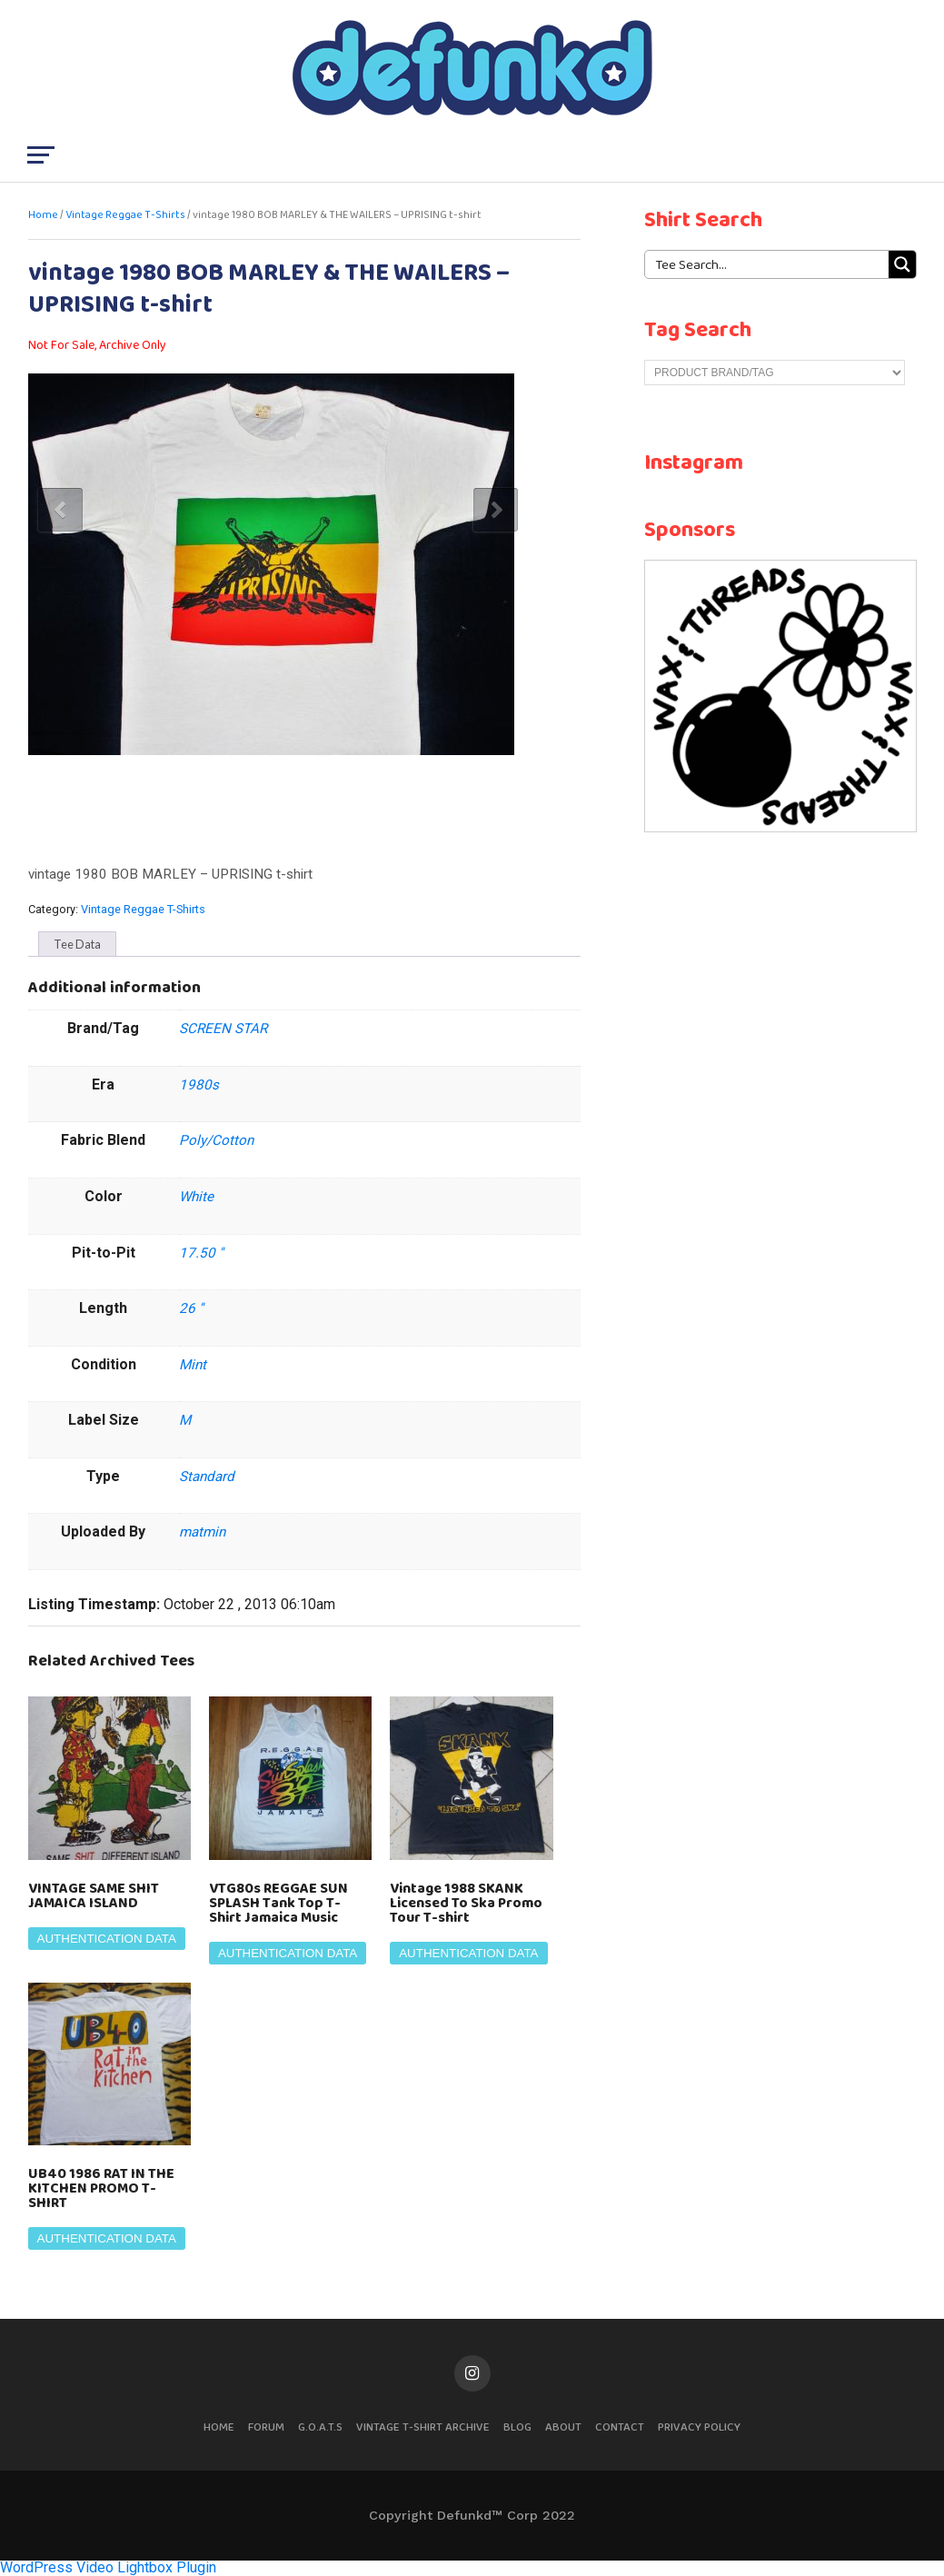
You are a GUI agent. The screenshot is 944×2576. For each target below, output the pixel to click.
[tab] (77, 944)
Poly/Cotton (216, 1140)
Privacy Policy (699, 2427)
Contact (619, 2427)
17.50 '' (201, 1253)
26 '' (191, 1308)
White (196, 1197)
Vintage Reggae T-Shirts (125, 215)
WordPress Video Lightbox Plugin (108, 2567)
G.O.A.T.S (320, 2427)
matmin (202, 1532)
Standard (206, 1476)
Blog (517, 2427)
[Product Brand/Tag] (774, 372)
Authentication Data (106, 1938)
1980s (199, 1085)
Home (43, 215)
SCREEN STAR (223, 1028)
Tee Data (77, 944)
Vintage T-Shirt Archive (423, 2427)
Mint (192, 1365)
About (563, 2427)
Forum (266, 2427)
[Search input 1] (767, 264)
